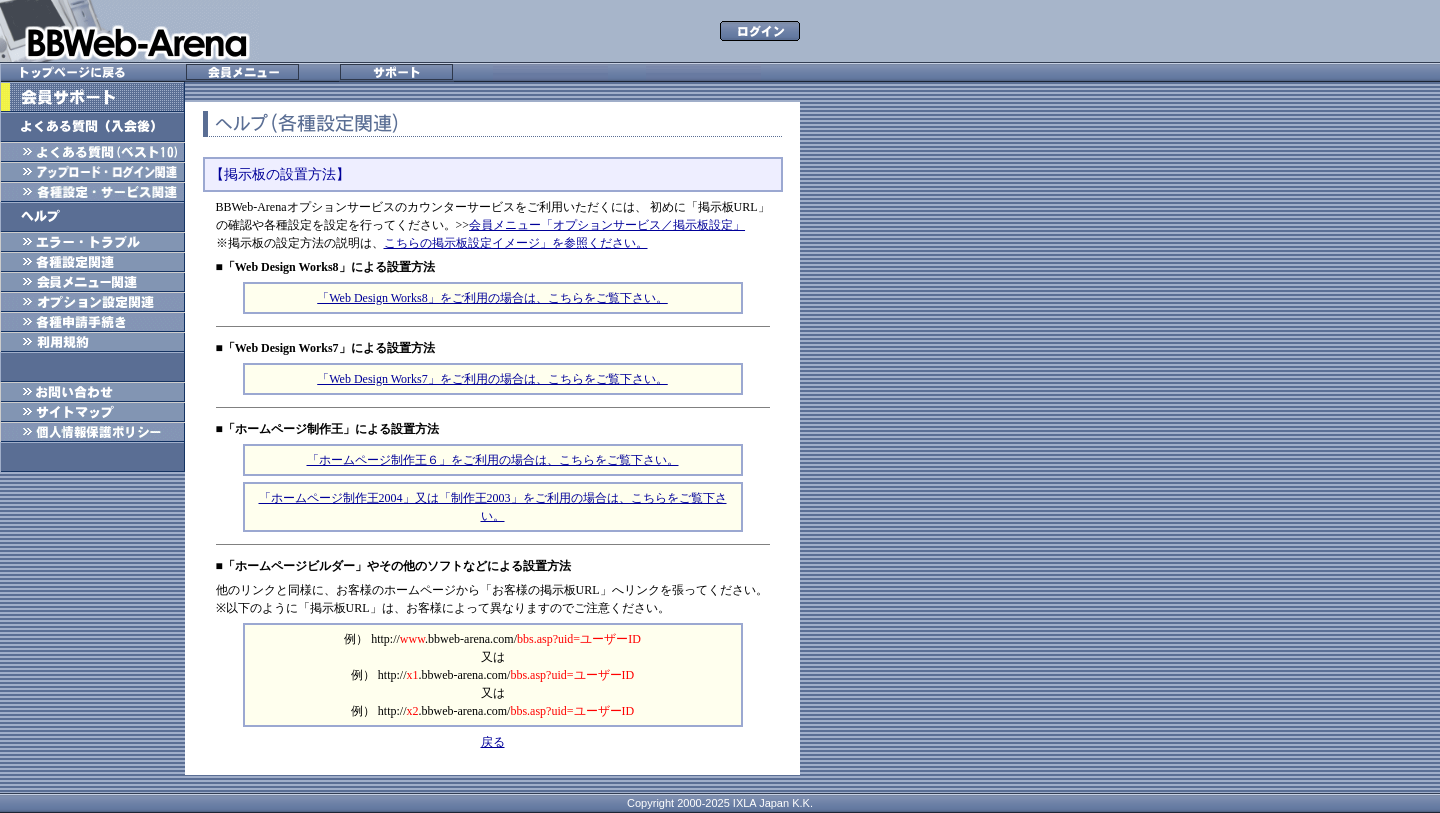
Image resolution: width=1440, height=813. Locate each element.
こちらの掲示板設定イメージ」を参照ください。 (516, 243)
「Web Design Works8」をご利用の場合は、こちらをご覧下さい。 (492, 298)
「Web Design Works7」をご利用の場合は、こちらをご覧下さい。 (492, 379)
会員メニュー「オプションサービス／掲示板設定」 (607, 225)
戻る (493, 742)
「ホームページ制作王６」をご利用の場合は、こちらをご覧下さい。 (493, 460)
